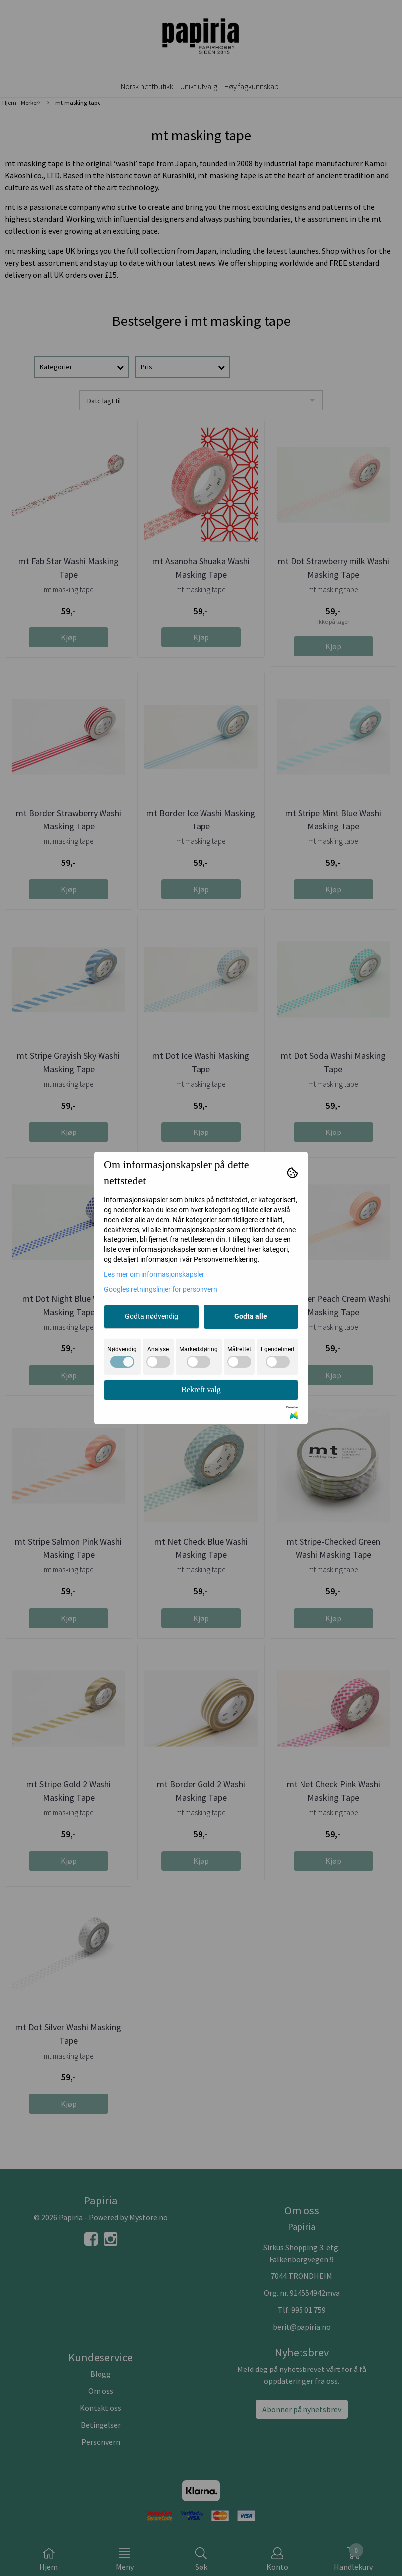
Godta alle (250, 1316)
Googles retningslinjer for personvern (160, 1289)
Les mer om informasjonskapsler (154, 1274)
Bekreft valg (201, 1389)
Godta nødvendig (151, 1316)
